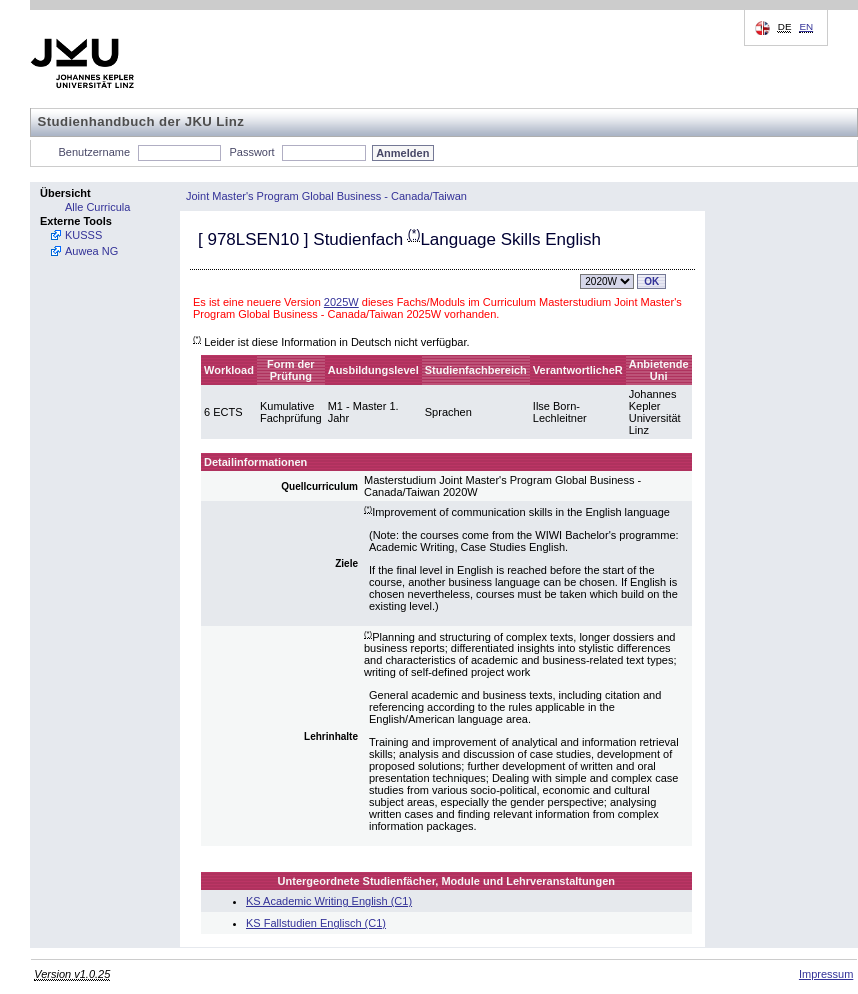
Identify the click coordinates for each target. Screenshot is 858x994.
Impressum (826, 974)
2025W (341, 302)
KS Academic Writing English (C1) (329, 901)
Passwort (251, 152)
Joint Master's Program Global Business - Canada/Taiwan (326, 196)
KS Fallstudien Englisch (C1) (316, 923)
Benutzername (95, 152)
